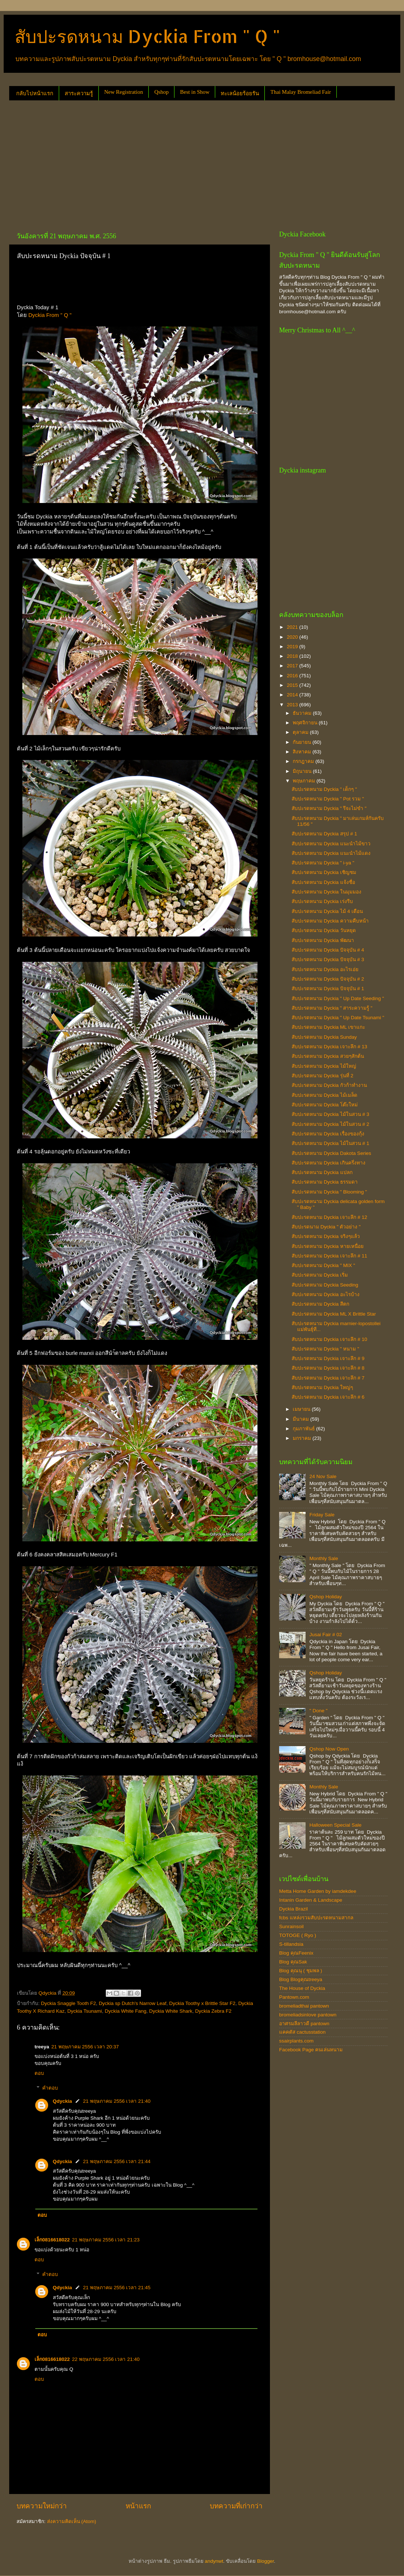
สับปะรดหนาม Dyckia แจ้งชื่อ (323, 882)
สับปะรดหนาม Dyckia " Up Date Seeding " (338, 998)
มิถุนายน (303, 771)
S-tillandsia (291, 1944)
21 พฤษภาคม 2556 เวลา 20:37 (85, 2046)
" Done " (318, 1710)
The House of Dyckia (302, 1988)
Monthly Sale (323, 1558)
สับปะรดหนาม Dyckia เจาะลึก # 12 (329, 1217)
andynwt (214, 2561)
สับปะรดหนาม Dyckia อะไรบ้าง (326, 1294)
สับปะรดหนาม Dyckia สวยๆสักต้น (328, 1056)
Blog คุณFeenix (296, 1953)
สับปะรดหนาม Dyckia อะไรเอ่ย (325, 969)
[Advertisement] (116, 162)
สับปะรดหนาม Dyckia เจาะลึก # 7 (328, 1378)
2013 (293, 704)
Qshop (161, 92)
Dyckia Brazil (293, 1909)
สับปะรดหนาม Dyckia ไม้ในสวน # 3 (330, 1114)
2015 (293, 685)
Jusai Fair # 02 (325, 1634)
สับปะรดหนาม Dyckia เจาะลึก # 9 (328, 1358)
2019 (293, 646)
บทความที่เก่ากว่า (236, 2506)
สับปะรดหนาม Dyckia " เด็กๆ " (324, 789)
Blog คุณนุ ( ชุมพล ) (300, 1970)
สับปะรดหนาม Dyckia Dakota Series (331, 1153)
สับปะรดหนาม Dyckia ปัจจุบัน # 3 (328, 959)
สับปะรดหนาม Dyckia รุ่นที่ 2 (322, 1075)
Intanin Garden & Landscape (310, 1900)
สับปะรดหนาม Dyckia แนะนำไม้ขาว (331, 843)
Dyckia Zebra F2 (213, 2011)
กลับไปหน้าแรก (34, 93)
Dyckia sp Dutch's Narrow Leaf (132, 2003)
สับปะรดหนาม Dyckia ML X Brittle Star (334, 1314)
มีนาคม (301, 1419)
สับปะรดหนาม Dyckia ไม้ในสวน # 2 (330, 1124)
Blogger (265, 2561)
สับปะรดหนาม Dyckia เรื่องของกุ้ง (328, 1134)
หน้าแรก (138, 2506)
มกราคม (303, 1438)
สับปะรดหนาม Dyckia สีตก (320, 1304)
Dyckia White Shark (170, 2011)
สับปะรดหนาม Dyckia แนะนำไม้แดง (331, 853)
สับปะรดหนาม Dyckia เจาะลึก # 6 (328, 1397)
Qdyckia (62, 2101)
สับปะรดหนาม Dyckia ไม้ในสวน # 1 (330, 1143)
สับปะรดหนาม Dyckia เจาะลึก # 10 (329, 1339)
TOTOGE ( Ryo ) (297, 1935)
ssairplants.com (296, 2041)
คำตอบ (50, 2088)
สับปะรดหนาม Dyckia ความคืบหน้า (330, 921)
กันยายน (303, 742)
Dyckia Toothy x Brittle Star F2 (202, 2003)
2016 (293, 675)
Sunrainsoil (291, 1926)
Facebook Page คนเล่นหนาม (311, 2049)
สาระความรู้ (79, 93)
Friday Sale (321, 1514)
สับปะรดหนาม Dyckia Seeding (325, 1285)
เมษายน (302, 1409)
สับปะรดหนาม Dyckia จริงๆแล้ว (326, 1236)
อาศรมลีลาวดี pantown (304, 2023)
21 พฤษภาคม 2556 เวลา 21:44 (117, 2161)
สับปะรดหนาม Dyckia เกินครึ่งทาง (328, 1163)
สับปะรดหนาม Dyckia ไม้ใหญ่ (324, 1066)
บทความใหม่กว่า (42, 2506)
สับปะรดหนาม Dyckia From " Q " (147, 36)
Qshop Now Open (329, 1749)
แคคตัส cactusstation (302, 2032)
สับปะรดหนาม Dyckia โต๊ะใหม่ (325, 1104)
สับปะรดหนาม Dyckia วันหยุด (324, 930)
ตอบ (39, 2073)
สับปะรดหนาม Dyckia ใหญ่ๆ (322, 1387)
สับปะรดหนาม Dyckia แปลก (322, 1172)
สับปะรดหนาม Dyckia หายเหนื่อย (328, 1246)
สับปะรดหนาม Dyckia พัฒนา (323, 940)
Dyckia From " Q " (50, 315)
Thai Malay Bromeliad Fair (300, 92)
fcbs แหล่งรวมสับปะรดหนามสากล (316, 1917)
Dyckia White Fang (125, 2011)
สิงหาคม (303, 751)
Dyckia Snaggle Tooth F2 (68, 2003)
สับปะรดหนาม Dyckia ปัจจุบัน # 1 (328, 988)
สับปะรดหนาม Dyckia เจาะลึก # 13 (329, 1046)
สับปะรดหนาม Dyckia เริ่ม (320, 1275)
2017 (293, 665)
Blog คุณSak (293, 1962)
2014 (293, 694)
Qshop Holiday (325, 1596)
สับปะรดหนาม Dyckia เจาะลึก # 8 (328, 1368)
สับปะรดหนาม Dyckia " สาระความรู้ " (332, 1008)
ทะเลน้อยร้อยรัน (240, 93)
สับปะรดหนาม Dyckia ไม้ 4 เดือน (327, 911)
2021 (293, 627)
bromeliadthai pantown (304, 2006)
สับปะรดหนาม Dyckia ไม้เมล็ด (324, 1095)
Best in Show (194, 92)
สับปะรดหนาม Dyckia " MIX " (323, 1265)
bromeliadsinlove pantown (307, 2014)
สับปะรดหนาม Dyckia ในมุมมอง (326, 892)
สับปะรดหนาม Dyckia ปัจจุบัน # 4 (328, 950)
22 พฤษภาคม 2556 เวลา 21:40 (106, 2359)
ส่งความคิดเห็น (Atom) (71, 2521)
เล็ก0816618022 (52, 2240)
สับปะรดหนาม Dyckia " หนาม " (325, 1349)
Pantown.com (294, 1997)
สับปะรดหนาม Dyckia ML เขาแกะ (328, 1027)
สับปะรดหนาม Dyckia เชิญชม (324, 872)
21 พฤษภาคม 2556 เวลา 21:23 (106, 2240)
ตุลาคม (301, 732)
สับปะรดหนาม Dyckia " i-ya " (323, 863)
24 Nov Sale (322, 1476)
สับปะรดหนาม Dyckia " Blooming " (329, 1192)
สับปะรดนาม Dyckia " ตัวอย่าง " (326, 1227)
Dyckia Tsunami (84, 2011)
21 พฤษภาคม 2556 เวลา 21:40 (117, 2101)
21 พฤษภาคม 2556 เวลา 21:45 (117, 2287)
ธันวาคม (303, 713)
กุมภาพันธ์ (304, 1428)
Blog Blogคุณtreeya (300, 1979)
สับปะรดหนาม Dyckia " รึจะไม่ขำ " (329, 808)
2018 (293, 656)
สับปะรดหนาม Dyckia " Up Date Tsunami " (338, 1017)
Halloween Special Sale (335, 1825)
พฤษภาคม (305, 781)
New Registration (123, 92)
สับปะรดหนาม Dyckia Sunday (324, 1037)
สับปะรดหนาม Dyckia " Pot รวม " (328, 799)
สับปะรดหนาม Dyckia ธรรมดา (325, 1182)
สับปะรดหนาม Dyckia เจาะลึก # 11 (329, 1256)
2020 (293, 637)
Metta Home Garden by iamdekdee (317, 1891)
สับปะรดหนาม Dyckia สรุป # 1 (324, 833)
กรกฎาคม (304, 761)
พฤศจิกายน (306, 722)
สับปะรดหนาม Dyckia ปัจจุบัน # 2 (328, 979)
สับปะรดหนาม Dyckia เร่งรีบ (322, 901)
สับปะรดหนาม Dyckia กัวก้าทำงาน (329, 1085)
